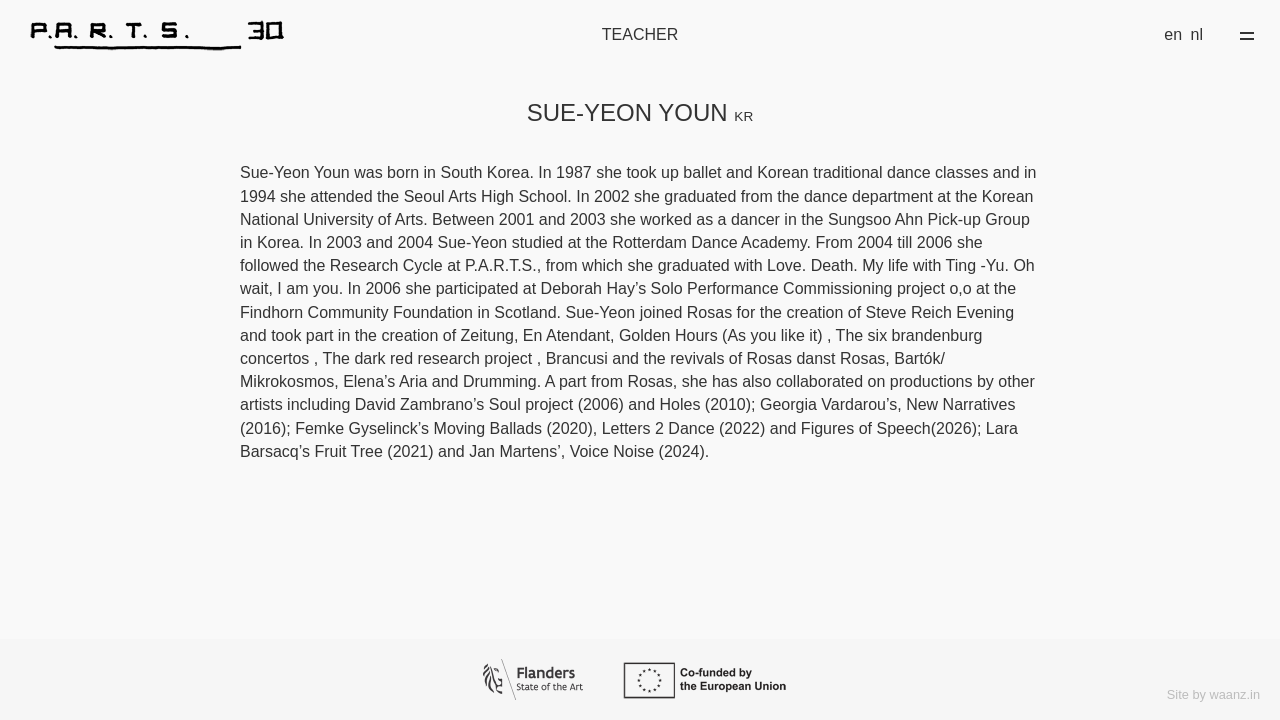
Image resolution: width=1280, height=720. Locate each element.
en (1173, 34)
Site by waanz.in (1213, 694)
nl (1197, 34)
